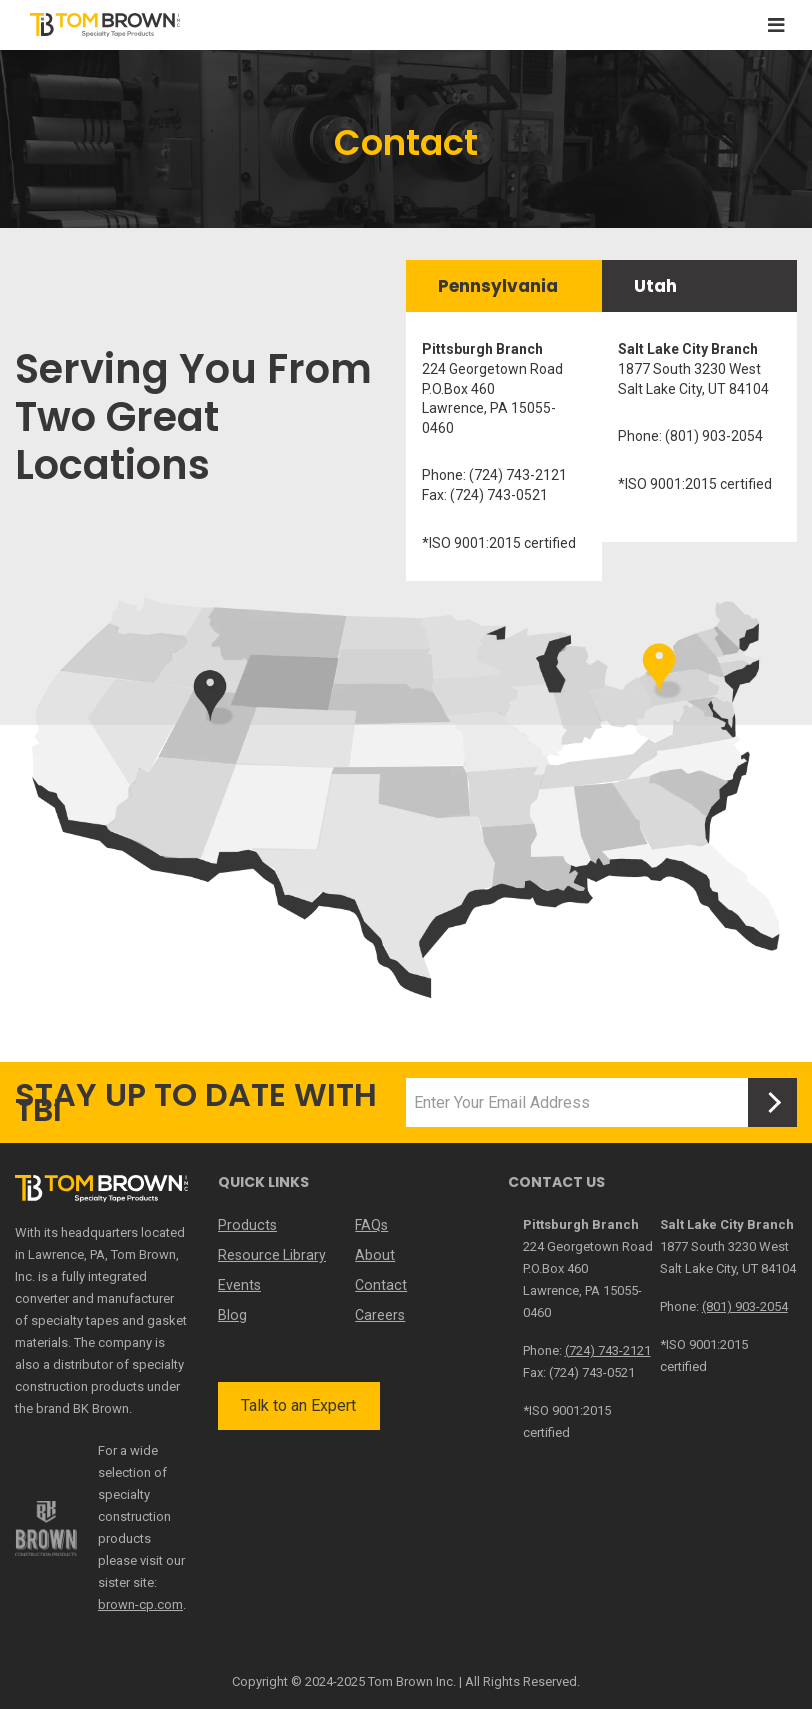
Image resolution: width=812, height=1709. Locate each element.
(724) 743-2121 (608, 1350)
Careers (380, 1315)
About (374, 1255)
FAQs (371, 1225)
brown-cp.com (140, 1604)
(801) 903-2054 (745, 1306)
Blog (232, 1315)
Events (239, 1285)
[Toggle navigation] (776, 25)
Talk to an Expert (298, 1405)
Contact (380, 1285)
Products (246, 1225)
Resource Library (271, 1255)
